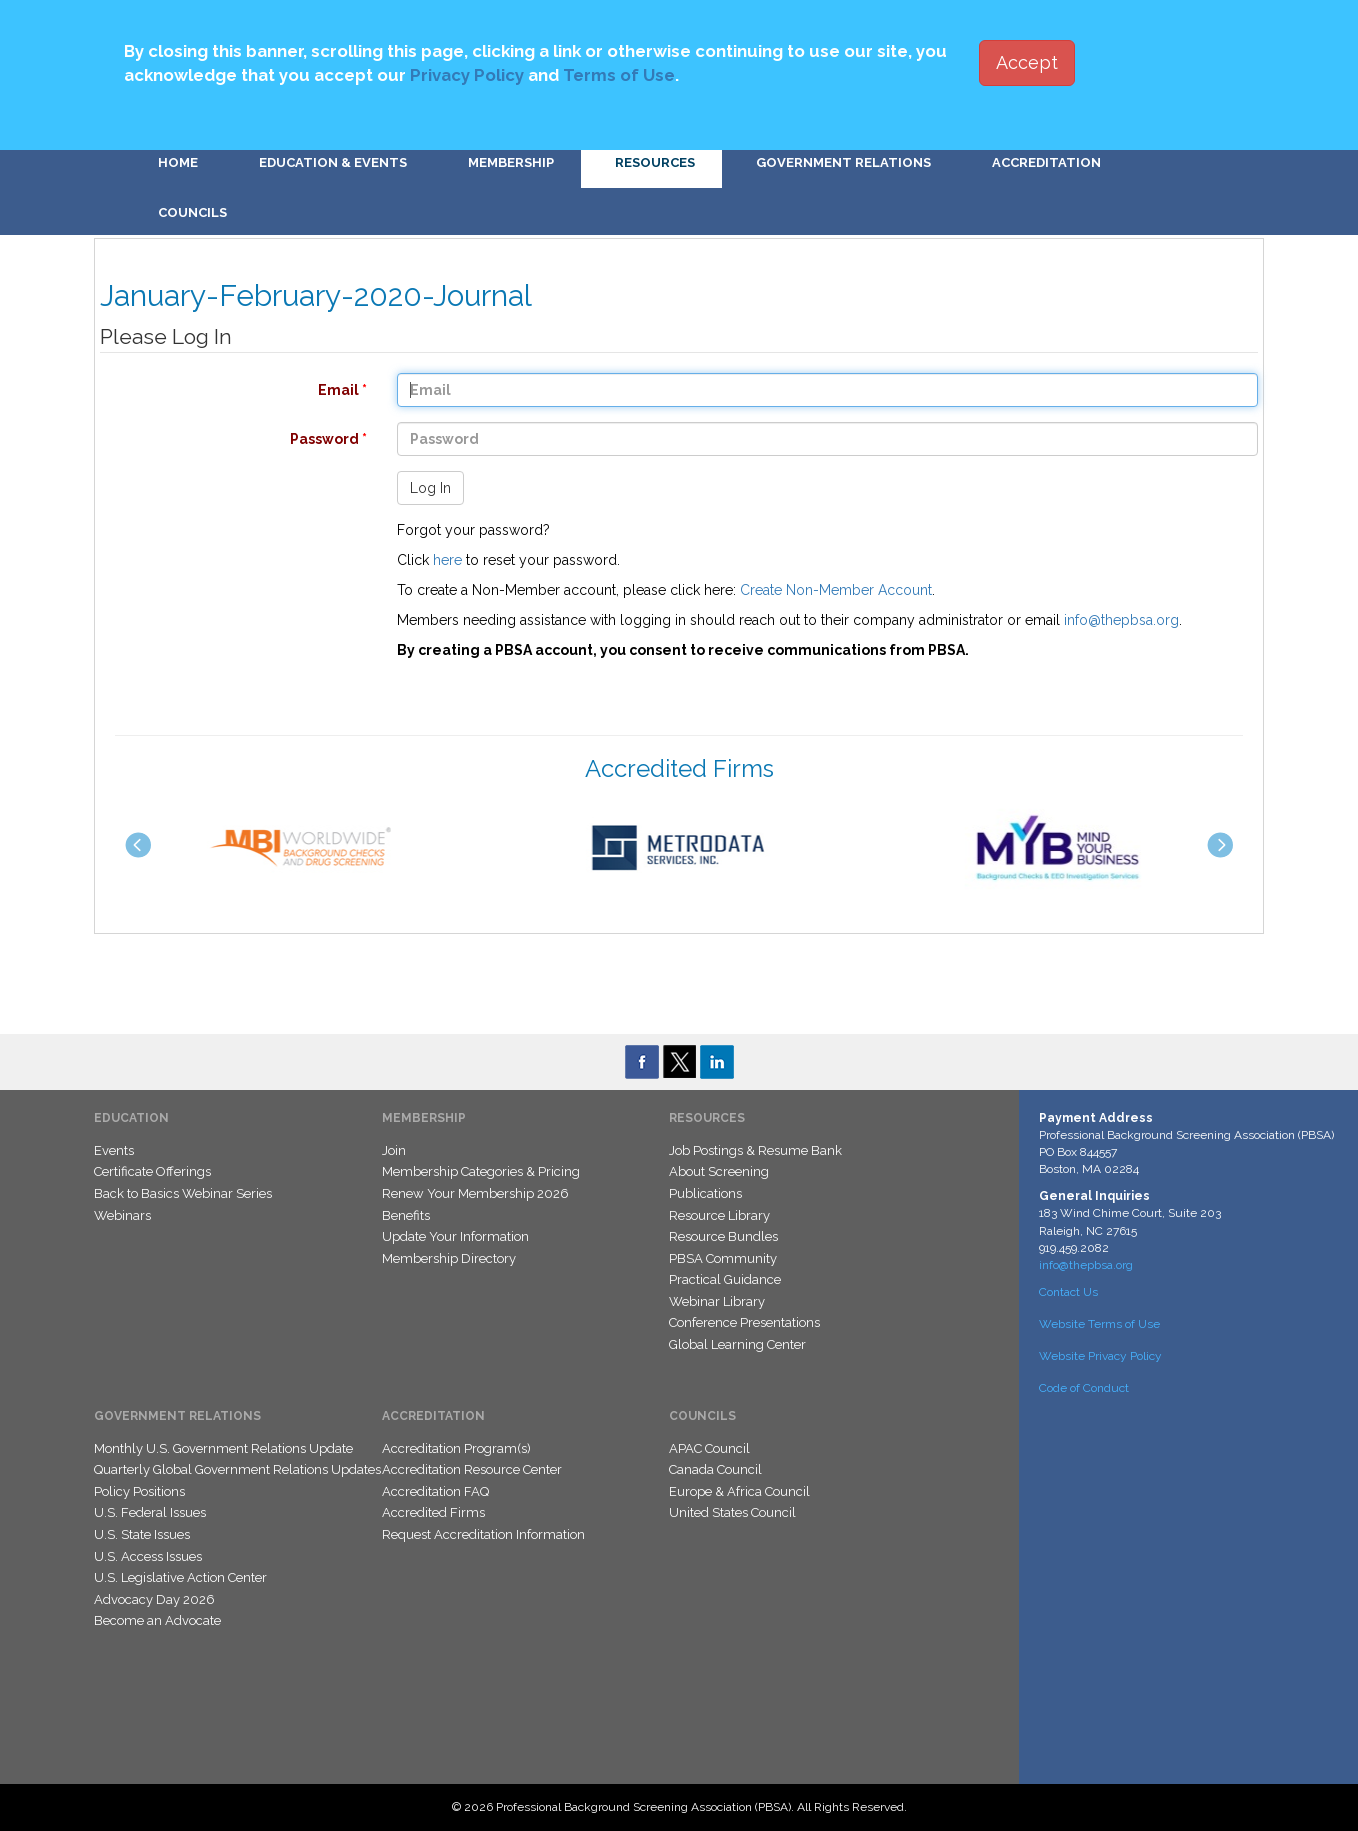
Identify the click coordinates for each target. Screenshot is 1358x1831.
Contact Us (1068, 1292)
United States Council (732, 1512)
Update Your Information (455, 1236)
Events (114, 1150)
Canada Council (715, 1469)
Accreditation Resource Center (472, 1469)
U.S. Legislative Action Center (180, 1577)
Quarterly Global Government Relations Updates (237, 1469)
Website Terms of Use (1099, 1324)
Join (394, 1150)
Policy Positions (139, 1491)
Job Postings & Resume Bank (755, 1150)
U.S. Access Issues (148, 1556)
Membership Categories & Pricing (481, 1171)
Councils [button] (192, 212)
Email (223, 390)
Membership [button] (511, 162)
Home (178, 162)
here (447, 560)
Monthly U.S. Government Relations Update (223, 1448)
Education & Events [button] (333, 162)
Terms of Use (619, 75)
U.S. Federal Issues (150, 1512)
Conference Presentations (744, 1322)
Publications (705, 1193)
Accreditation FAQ (435, 1491)
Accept (1027, 62)
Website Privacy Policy (1100, 1356)
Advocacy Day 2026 (154, 1599)
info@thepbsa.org (1121, 620)
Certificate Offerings (152, 1171)
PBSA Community (723, 1258)
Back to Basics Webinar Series (183, 1193)
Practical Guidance (725, 1279)
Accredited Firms (433, 1512)
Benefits (406, 1215)
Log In (430, 488)
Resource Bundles (723, 1236)
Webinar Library (717, 1301)
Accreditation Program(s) (456, 1448)
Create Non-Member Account (836, 590)
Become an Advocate (157, 1620)
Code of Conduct (1084, 1388)
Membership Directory (449, 1258)
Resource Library (719, 1215)
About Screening (719, 1171)
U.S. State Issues (142, 1534)
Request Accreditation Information (483, 1534)
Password (223, 439)
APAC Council (709, 1448)
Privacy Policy (467, 75)
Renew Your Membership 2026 (475, 1193)
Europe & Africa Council (739, 1491)
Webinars (122, 1215)
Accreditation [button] (1046, 162)
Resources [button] (655, 162)
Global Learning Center (737, 1344)
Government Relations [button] (843, 162)
